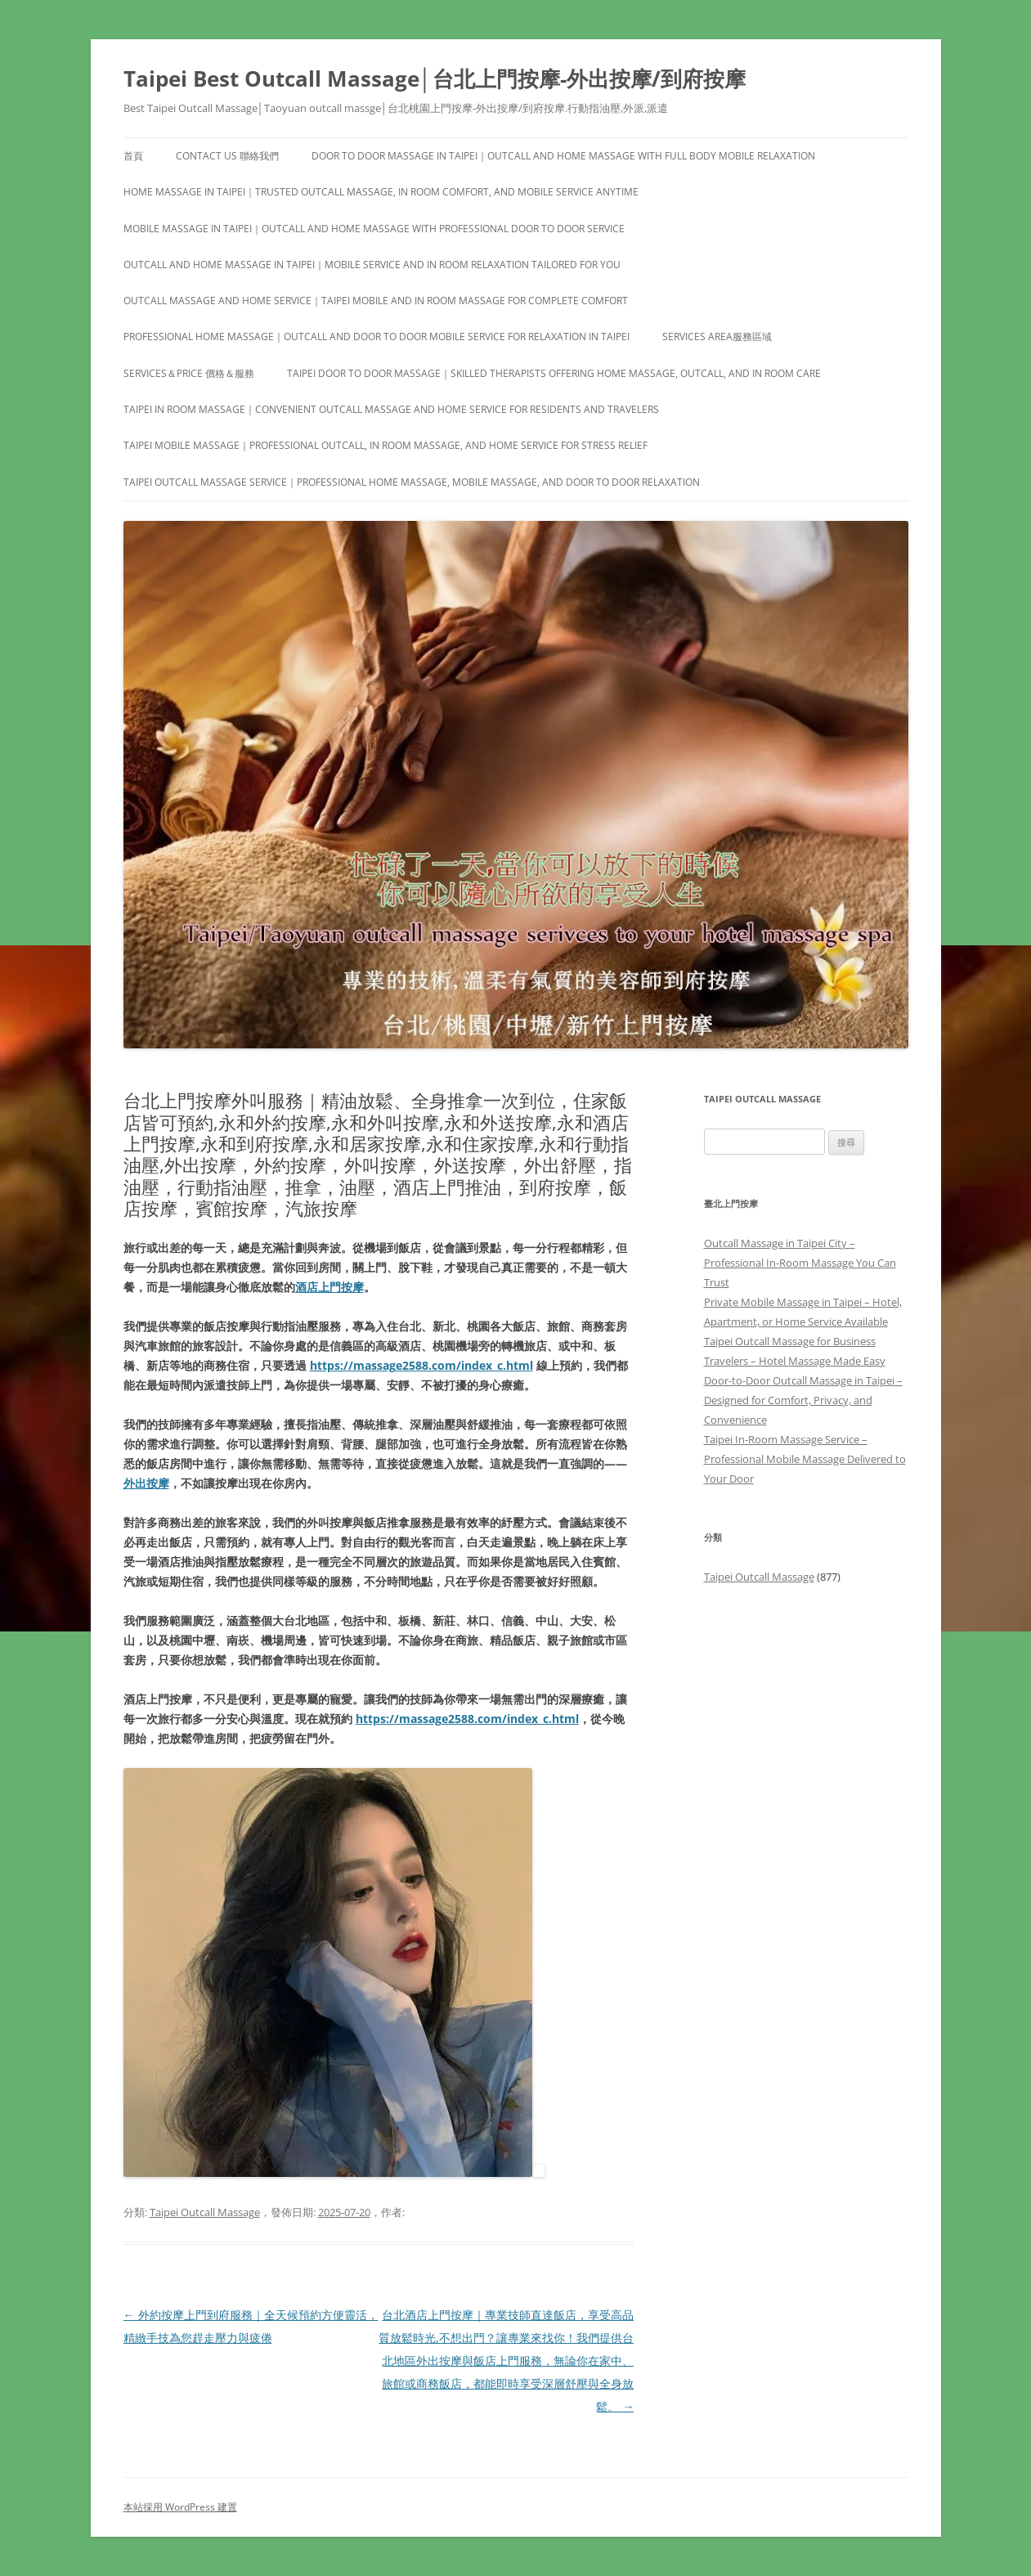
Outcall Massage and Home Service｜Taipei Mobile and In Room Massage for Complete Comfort (375, 300)
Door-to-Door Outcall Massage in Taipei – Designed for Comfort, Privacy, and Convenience (803, 1400)
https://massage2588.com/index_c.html (421, 1365)
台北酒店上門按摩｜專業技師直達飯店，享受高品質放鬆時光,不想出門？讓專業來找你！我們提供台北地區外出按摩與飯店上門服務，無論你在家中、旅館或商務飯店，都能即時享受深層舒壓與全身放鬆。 (506, 2360)
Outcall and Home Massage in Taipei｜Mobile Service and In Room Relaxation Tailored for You (372, 265)
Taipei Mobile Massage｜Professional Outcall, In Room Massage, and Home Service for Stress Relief (385, 445)
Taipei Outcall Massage (205, 2212)
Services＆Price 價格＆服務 (188, 373)
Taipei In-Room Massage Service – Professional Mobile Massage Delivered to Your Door (805, 1459)
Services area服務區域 (717, 336)
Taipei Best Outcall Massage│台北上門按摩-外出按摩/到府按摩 (434, 78)
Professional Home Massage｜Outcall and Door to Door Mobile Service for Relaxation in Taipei (376, 336)
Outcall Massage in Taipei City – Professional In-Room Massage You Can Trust (800, 1263)
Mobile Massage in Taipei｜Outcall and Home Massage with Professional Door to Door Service (374, 229)
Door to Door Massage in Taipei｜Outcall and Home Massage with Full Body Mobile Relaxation (563, 156)
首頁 (133, 156)
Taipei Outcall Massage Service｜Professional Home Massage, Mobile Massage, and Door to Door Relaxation (411, 482)
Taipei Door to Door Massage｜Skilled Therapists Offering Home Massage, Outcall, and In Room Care (554, 373)
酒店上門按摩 (329, 1287)
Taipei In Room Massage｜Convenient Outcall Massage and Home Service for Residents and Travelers (391, 409)
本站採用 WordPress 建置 (180, 2507)
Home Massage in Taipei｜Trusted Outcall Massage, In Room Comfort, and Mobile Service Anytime (381, 192)
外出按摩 (146, 1483)
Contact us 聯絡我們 (227, 156)
